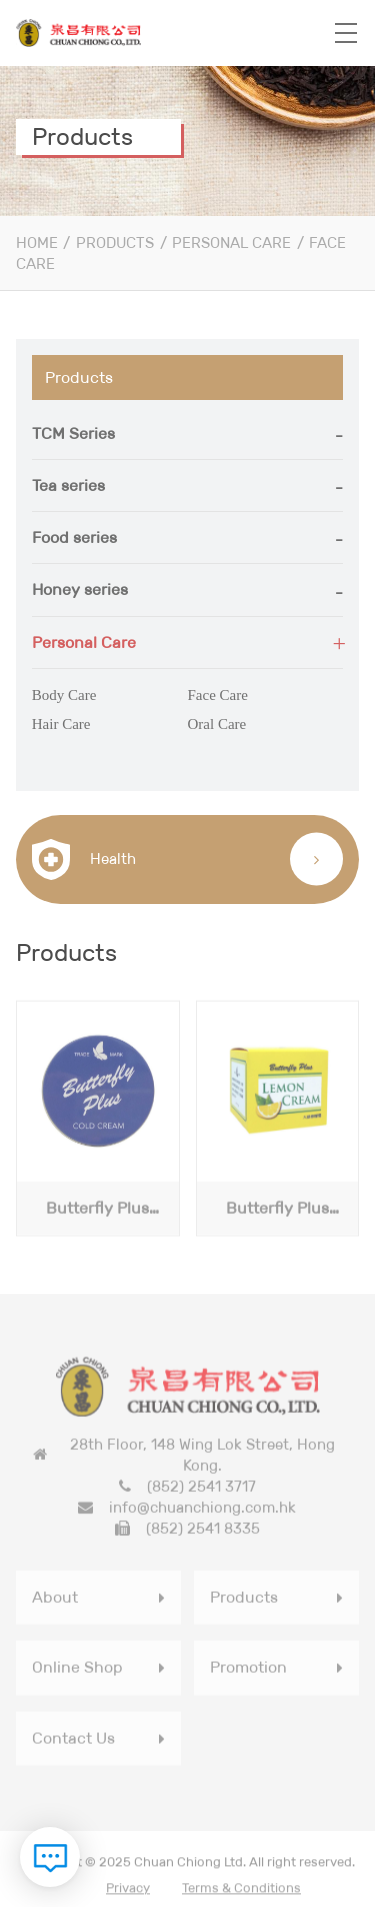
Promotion (248, 1669)
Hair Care (61, 724)
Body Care (64, 695)
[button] (188, 433)
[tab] (188, 434)
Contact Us (73, 1740)
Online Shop (77, 1669)
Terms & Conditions (241, 1890)
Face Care (218, 695)
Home (37, 242)
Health (84, 859)
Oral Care (217, 724)
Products (115, 242)
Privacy (128, 1890)
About (55, 1599)
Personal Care (231, 242)
